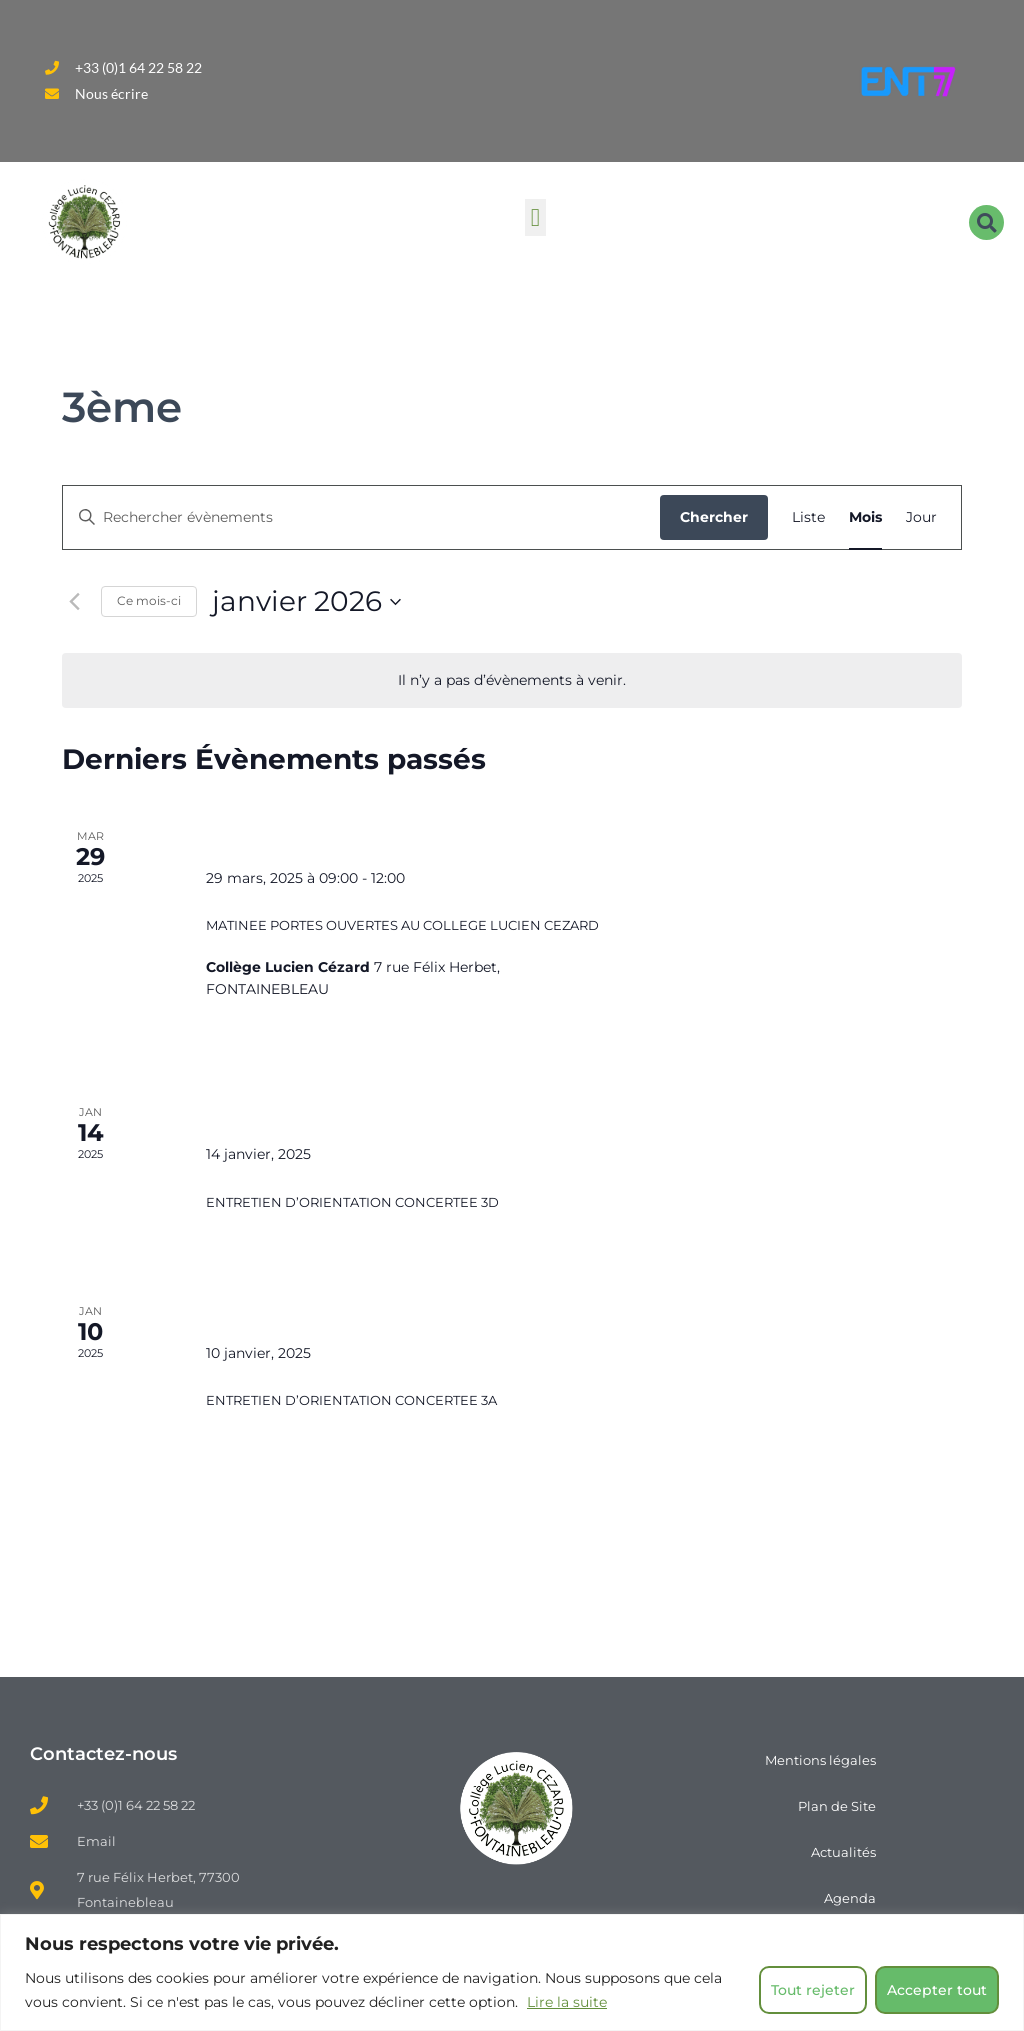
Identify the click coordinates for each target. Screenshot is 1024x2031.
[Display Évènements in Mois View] (865, 517)
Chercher (714, 517)
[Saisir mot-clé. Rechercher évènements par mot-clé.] (361, 517)
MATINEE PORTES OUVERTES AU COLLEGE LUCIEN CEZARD (402, 925)
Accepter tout (937, 1990)
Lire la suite (567, 2002)
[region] (512, 1972)
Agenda (850, 1898)
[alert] (512, 680)
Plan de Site (837, 1806)
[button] (536, 218)
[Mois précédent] (74, 602)
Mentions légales (820, 1760)
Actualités (843, 1852)
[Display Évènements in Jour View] (921, 517)
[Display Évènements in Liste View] (808, 517)
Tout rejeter (813, 1990)
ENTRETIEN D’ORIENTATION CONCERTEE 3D (352, 1202)
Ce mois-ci (149, 600)
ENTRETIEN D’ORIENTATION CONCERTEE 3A (351, 1400)
